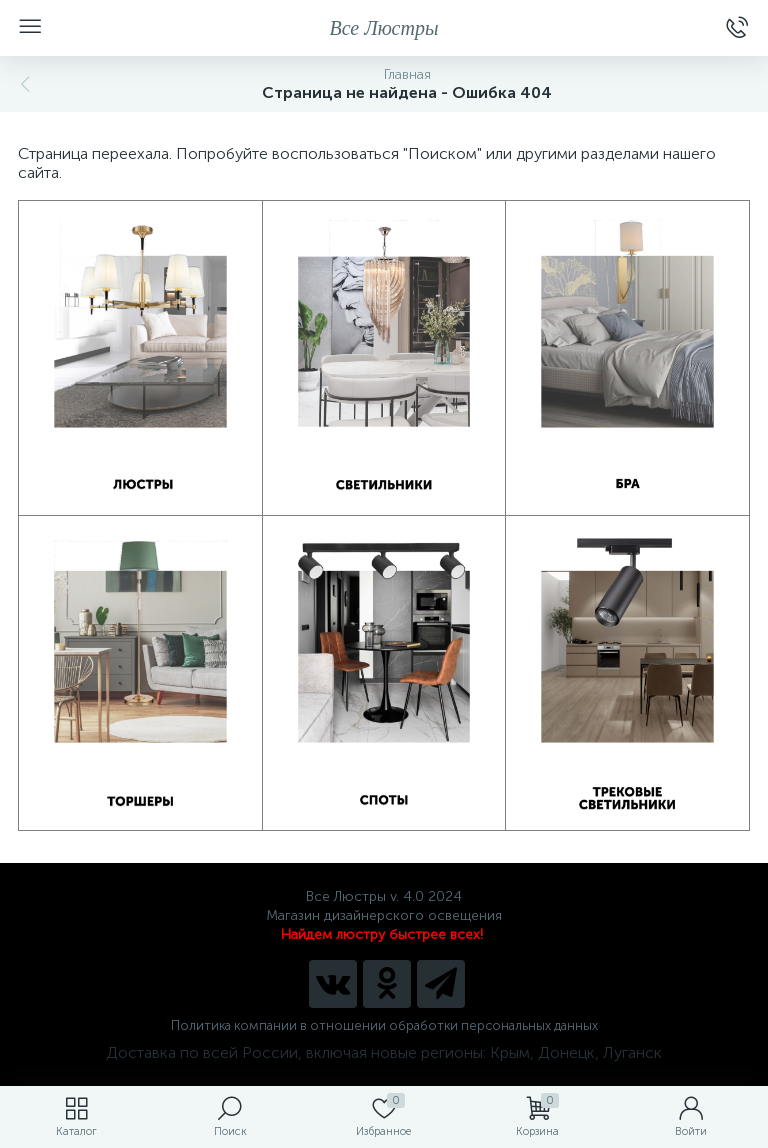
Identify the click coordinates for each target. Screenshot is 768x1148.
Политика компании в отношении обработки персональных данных (384, 1025)
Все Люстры (384, 28)
